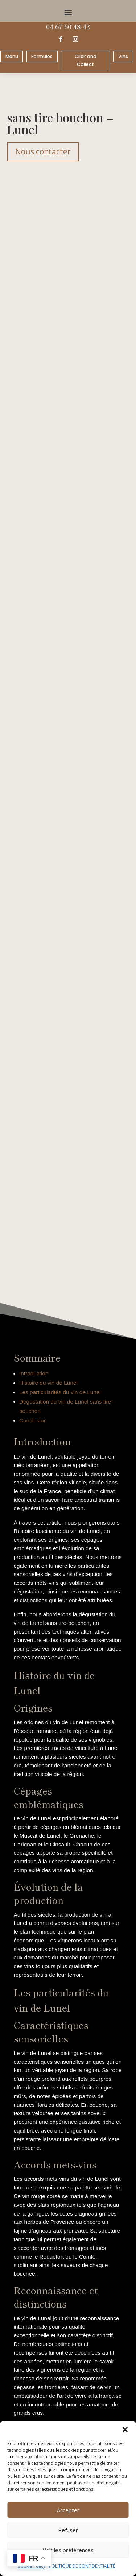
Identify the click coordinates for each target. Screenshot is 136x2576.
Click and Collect (85, 60)
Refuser (68, 2530)
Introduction (33, 1373)
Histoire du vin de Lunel (48, 1383)
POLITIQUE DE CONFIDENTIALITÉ (82, 2566)
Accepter (68, 2510)
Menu (11, 56)
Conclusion (33, 1420)
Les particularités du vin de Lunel (60, 1392)
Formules (42, 56)
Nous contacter (43, 151)
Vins (123, 56)
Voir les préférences (68, 2550)
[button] (125, 2429)
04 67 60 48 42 (68, 26)
